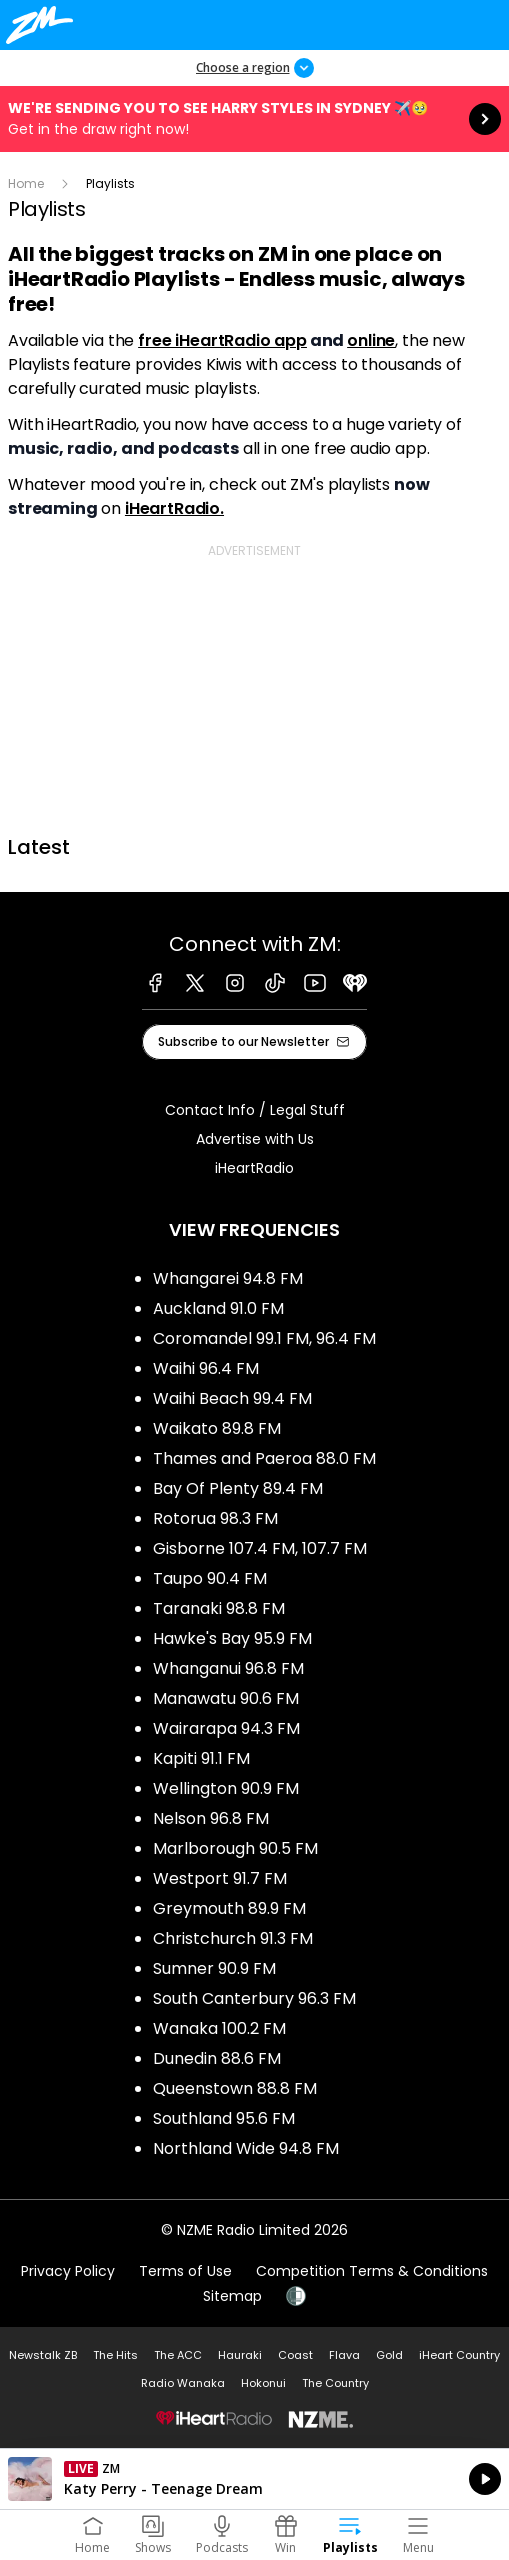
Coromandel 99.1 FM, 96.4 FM (264, 1338)
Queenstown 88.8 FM (235, 2088)
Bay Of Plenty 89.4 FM (238, 1488)
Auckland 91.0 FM (218, 1308)
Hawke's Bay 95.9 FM (232, 1638)
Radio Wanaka (183, 2383)
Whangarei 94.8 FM (228, 1278)
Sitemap (232, 2296)
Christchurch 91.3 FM (233, 1938)
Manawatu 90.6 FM (226, 1698)
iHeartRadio (254, 1168)
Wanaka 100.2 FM (219, 2028)
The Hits (115, 2355)
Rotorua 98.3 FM (215, 1518)
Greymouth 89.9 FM (229, 1908)
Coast (295, 2355)
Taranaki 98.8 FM (219, 1608)
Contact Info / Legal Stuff (255, 1110)
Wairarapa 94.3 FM (226, 1728)
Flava (344, 2355)
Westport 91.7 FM (220, 1878)
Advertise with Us (255, 1139)
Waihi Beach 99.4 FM (232, 1398)
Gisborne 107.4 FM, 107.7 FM (260, 1548)
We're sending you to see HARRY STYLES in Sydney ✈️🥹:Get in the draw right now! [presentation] (254, 119)
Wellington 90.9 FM (226, 1788)
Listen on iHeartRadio (254, 2479)
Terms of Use (185, 2271)
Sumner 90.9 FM (214, 1968)
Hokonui (263, 2383)
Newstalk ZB (43, 2355)
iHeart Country (459, 2355)
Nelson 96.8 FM (211, 1818)
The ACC (178, 2355)
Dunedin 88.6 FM (217, 2058)
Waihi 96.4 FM (206, 1368)
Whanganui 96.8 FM (228, 1668)
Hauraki (240, 2355)
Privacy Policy (68, 2271)
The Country (335, 2383)
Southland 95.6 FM (224, 2118)
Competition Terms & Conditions (372, 2271)
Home (26, 183)
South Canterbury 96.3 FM (254, 1998)
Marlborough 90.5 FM (235, 1848)
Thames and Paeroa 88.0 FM (264, 1458)
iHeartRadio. (174, 508)
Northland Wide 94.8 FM (246, 2148)
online (371, 340)
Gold (389, 2355)
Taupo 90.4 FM (210, 1578)
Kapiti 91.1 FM (201, 1758)
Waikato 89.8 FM (217, 1428)
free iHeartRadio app (222, 340)
